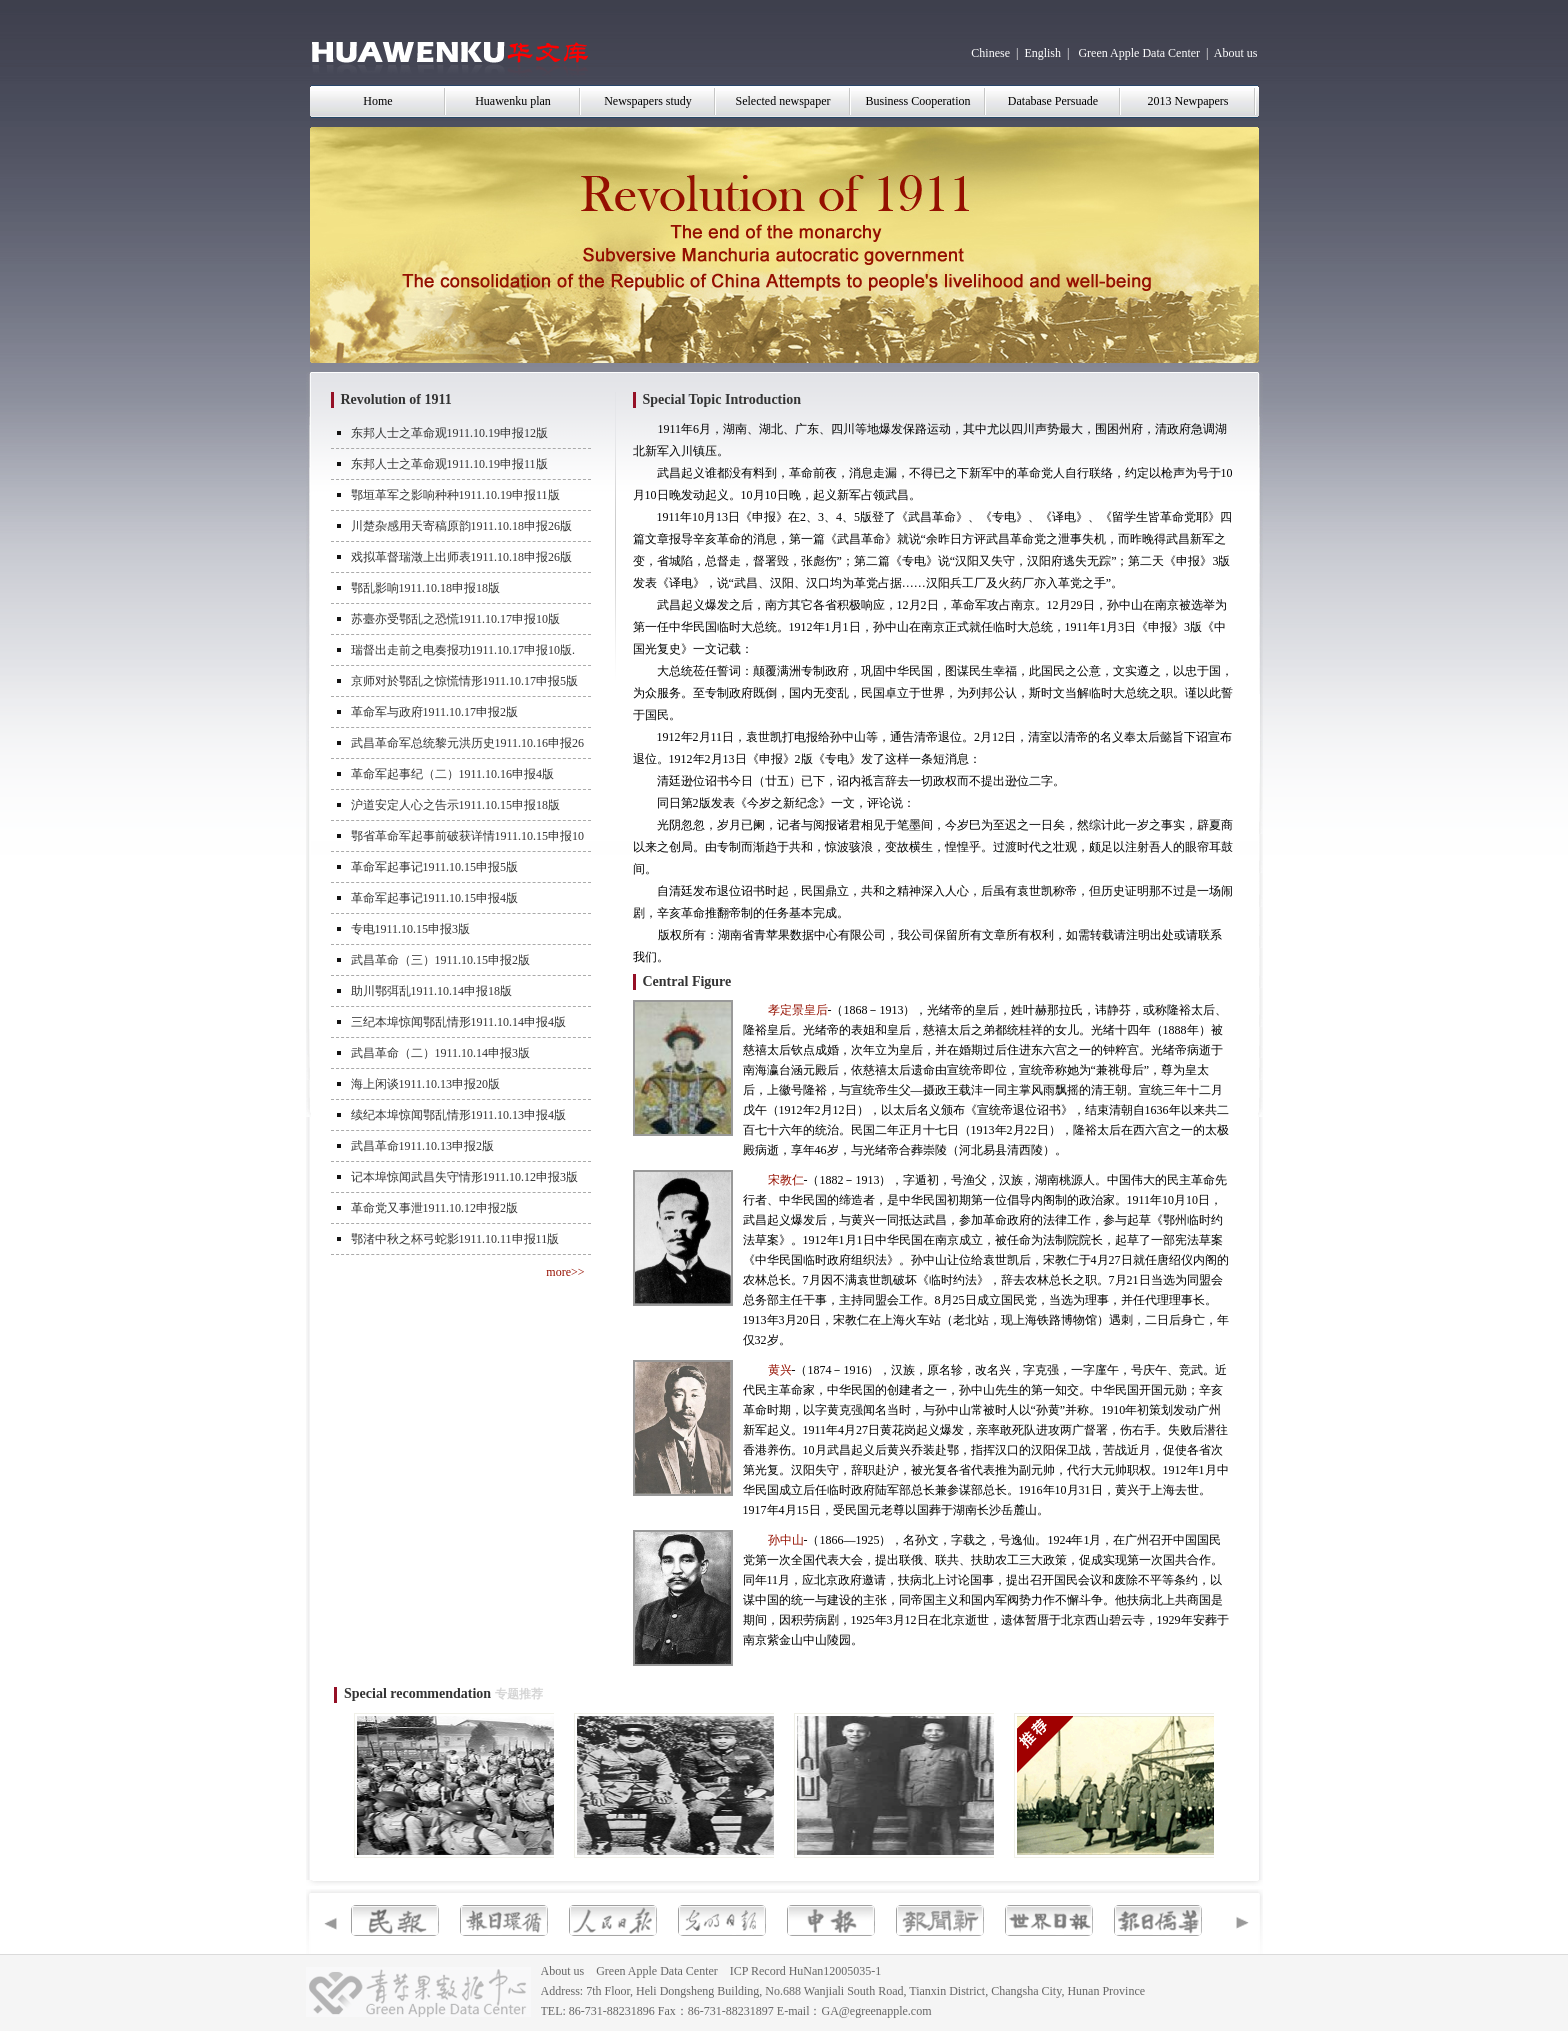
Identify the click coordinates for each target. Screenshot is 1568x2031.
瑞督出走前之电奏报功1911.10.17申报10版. (463, 650)
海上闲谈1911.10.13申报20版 (426, 1084)
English (1042, 53)
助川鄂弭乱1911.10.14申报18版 (432, 991)
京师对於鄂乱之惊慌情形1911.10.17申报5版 (465, 681)
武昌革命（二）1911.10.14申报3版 (441, 1053)
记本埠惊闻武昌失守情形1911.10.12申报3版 (465, 1177)
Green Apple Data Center (1139, 53)
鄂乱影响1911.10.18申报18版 (426, 588)
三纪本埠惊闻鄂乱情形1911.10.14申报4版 (459, 1022)
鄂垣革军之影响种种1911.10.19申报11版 (455, 495)
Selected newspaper (783, 101)
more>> (565, 1272)
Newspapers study (648, 101)
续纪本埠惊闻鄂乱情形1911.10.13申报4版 (459, 1115)
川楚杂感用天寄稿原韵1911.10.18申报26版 (462, 526)
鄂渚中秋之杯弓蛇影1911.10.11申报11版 (455, 1239)
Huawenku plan (513, 101)
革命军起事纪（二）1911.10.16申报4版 (453, 774)
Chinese (990, 53)
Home (377, 101)
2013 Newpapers (1188, 101)
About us (1236, 53)
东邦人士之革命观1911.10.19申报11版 (449, 464)
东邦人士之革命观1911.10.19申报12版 (450, 433)
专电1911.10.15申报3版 (411, 929)
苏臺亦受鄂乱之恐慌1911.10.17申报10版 (456, 619)
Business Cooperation (918, 101)
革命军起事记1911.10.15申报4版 (435, 898)
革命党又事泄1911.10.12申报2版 (435, 1208)
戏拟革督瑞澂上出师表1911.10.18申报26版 (462, 557)
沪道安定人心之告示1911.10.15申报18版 (456, 805)
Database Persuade (1053, 101)
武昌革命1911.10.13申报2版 (423, 1146)
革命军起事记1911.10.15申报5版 (435, 867)
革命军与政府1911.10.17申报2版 (435, 712)
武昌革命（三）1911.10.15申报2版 (441, 960)
